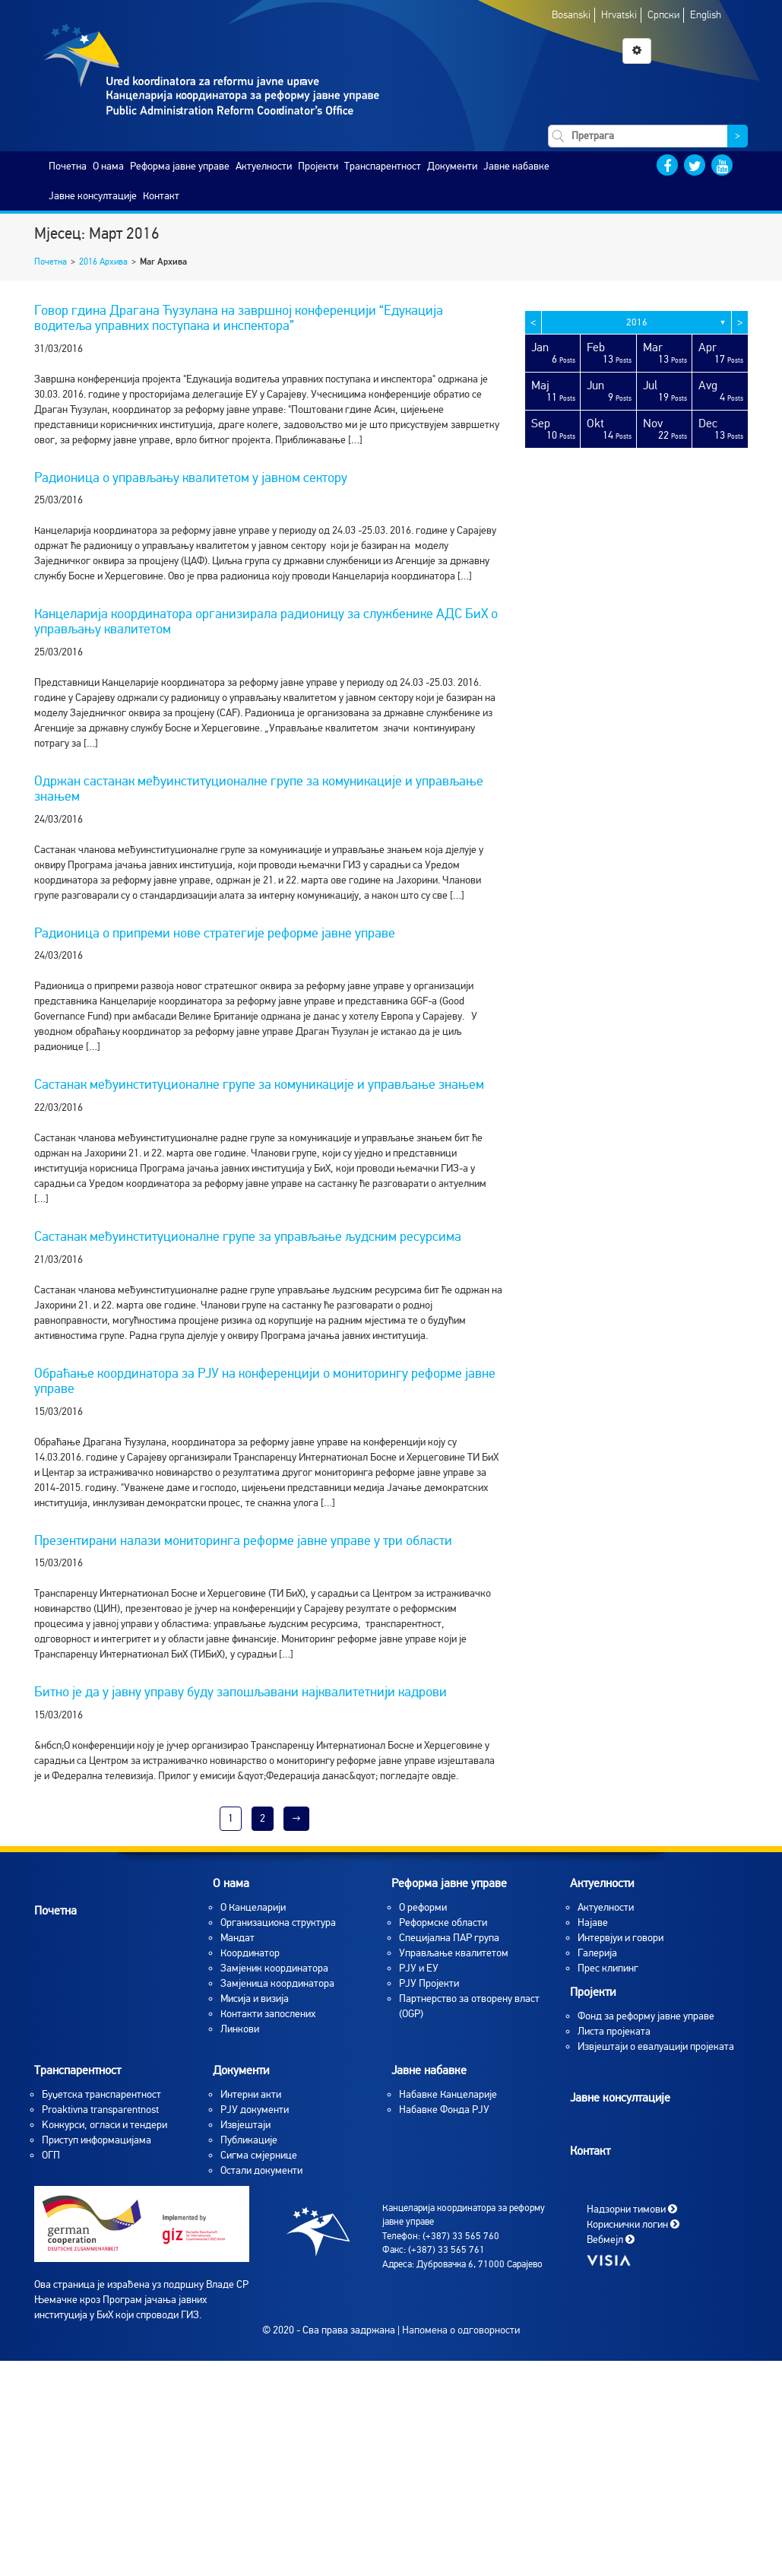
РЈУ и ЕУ (418, 1968)
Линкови (239, 2028)
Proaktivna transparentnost (100, 2109)
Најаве (593, 1922)
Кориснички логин (633, 2223)
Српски (663, 14)
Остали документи (261, 2170)
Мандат (237, 1937)
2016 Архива (103, 261)
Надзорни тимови (632, 2208)
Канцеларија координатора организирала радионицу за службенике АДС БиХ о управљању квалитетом (266, 621)
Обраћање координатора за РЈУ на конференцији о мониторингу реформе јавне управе (264, 1381)
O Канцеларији (253, 1907)
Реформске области (443, 1922)
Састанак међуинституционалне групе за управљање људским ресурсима (247, 1236)
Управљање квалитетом (453, 1952)
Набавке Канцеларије (448, 2094)
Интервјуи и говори (620, 1937)
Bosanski (571, 14)
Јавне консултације (93, 195)
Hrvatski (619, 14)
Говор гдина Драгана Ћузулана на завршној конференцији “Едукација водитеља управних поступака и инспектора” (238, 318)
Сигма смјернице (258, 2155)
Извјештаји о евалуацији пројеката (656, 2046)
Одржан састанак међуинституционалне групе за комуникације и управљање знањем (258, 788)
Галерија (597, 1952)
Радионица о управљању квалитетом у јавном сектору (190, 477)
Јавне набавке (516, 166)
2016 (636, 322)
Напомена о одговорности (461, 2330)
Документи (452, 166)
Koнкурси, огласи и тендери (104, 2124)
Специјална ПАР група (449, 1937)
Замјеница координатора (277, 1983)
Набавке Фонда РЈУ (444, 2109)
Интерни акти (250, 2094)
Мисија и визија (254, 1998)
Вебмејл (611, 2238)
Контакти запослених (267, 2013)
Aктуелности (606, 1907)
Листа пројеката (614, 2031)
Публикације (248, 2139)
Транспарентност (382, 166)
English (705, 14)
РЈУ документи (254, 2109)
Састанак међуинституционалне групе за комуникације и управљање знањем (259, 1084)
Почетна (68, 166)
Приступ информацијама (96, 2139)
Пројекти (318, 166)
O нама (108, 166)
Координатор (250, 1952)
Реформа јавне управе (180, 166)
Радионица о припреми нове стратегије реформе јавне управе (214, 933)
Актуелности (264, 166)
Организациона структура (278, 1922)
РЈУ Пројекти (429, 1983)
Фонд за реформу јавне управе (646, 2016)
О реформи (423, 1907)
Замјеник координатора (274, 1968)
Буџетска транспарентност (101, 2094)
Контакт (161, 195)
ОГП (51, 2155)
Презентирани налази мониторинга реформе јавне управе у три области (243, 1540)
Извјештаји (245, 2124)
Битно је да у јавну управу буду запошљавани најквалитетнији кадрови (240, 1691)
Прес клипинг (608, 1968)
